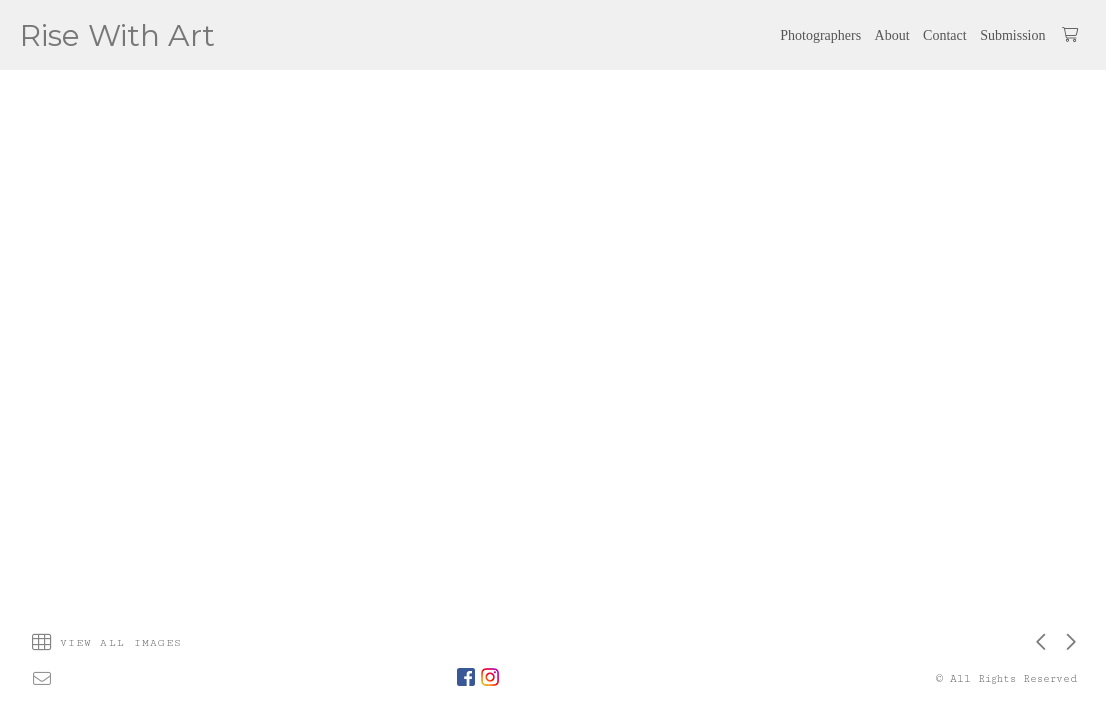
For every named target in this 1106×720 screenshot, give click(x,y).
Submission (1012, 35)
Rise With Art (117, 35)
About (892, 35)
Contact (945, 35)
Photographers (820, 35)
